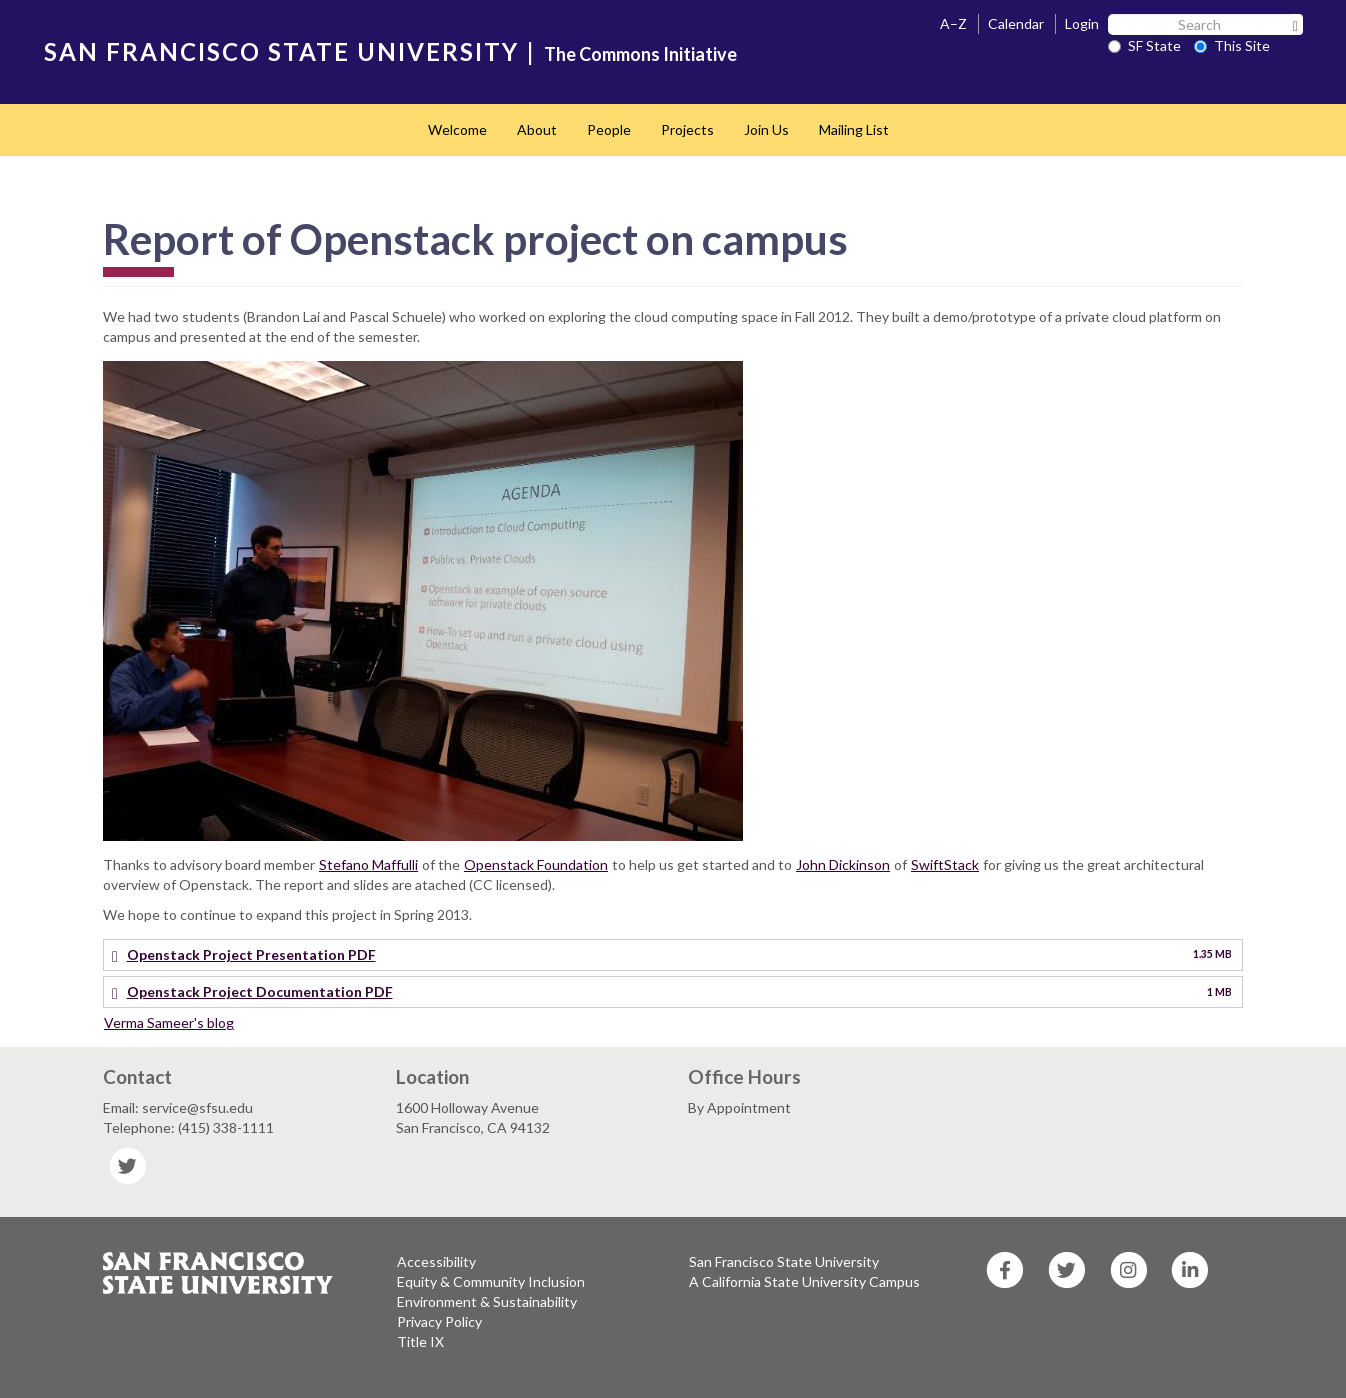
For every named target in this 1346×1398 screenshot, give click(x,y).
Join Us (766, 129)
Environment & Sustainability (487, 1301)
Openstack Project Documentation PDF (260, 991)
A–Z (953, 23)
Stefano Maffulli (368, 864)
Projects (687, 129)
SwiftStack (945, 864)
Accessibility (436, 1261)
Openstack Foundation (536, 864)
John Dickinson (843, 864)
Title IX (420, 1341)
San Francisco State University (784, 1261)
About (537, 129)
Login (1082, 23)
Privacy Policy (439, 1321)
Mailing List (854, 129)
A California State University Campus (804, 1281)
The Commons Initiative (640, 54)
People (609, 129)
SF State (1144, 45)
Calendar (1016, 23)
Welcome (457, 129)
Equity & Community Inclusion (491, 1281)
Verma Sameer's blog (169, 1022)
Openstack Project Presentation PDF (251, 954)
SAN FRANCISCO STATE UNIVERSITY (281, 51)
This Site (1232, 45)
